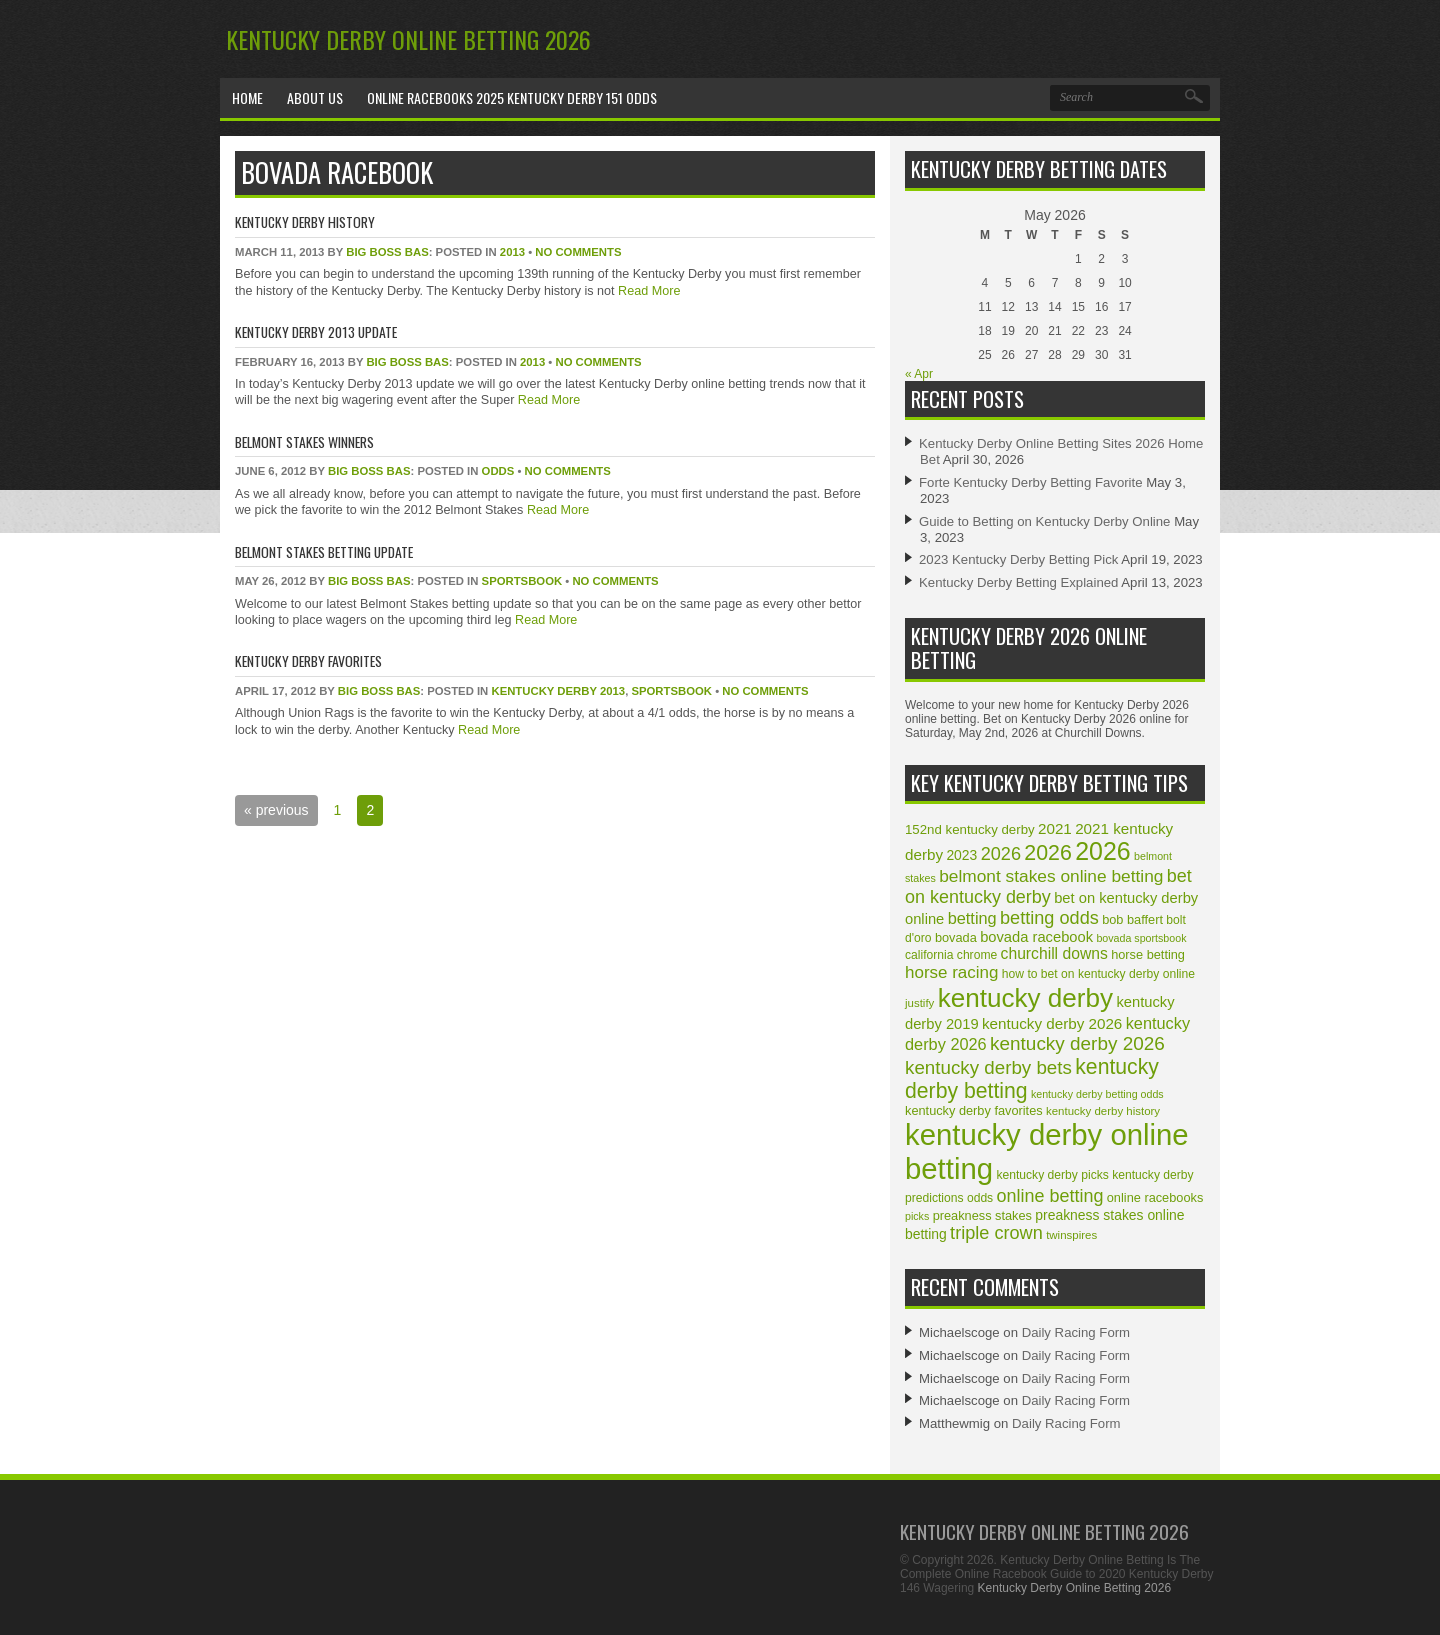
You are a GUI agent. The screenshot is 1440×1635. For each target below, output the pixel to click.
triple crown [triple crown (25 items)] (996, 1233)
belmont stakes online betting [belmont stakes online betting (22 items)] (1051, 876)
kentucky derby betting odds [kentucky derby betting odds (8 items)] (1097, 1094)
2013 (512, 252)
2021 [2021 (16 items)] (1055, 828)
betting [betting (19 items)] (972, 918)
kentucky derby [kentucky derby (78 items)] (1025, 998)
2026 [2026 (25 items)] (1001, 854)
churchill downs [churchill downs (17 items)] (1054, 953)
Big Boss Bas (387, 252)
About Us (315, 97)
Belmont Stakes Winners (304, 441)
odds (498, 471)
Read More (648, 291)
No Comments (578, 252)
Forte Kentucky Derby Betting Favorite (1031, 482)
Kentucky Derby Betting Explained (1018, 582)
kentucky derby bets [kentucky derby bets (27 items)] (988, 1067)
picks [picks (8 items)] (917, 1216)
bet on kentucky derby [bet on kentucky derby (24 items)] (1048, 886)
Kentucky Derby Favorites (308, 660)
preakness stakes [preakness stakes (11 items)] (982, 1215)
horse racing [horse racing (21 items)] (951, 972)
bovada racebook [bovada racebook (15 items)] (1036, 937)
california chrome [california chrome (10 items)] (951, 955)
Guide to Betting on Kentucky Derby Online (1044, 521)
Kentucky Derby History (305, 221)
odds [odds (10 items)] (980, 1198)
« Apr (919, 374)
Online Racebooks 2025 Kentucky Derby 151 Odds (512, 97)
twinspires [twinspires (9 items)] (1071, 1235)
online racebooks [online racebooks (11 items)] (1155, 1197)
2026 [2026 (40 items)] (1048, 853)
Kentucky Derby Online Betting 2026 (408, 39)
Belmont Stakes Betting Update (324, 551)
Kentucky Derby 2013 (558, 691)
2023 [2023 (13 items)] (961, 855)
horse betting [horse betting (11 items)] (1148, 954)
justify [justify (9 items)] (919, 1003)
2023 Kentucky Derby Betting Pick (1018, 559)
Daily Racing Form (1076, 1332)
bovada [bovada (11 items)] (956, 937)
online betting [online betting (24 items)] (1050, 1196)
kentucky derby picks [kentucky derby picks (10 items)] (1052, 1175)
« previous (276, 810)
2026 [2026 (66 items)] (1102, 851)
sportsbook (522, 581)
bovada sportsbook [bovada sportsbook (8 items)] (1141, 938)
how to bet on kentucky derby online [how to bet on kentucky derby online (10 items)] (1098, 974)
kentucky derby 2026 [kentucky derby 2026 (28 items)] (1077, 1043)
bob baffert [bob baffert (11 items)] (1132, 919)
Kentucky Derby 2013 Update (316, 331)
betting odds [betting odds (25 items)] (1049, 918)
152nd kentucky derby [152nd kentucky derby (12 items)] (970, 829)
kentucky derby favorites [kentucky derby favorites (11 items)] (974, 1110)
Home (247, 97)
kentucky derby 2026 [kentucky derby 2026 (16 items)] (1052, 1023)
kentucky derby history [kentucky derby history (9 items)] (1103, 1111)
